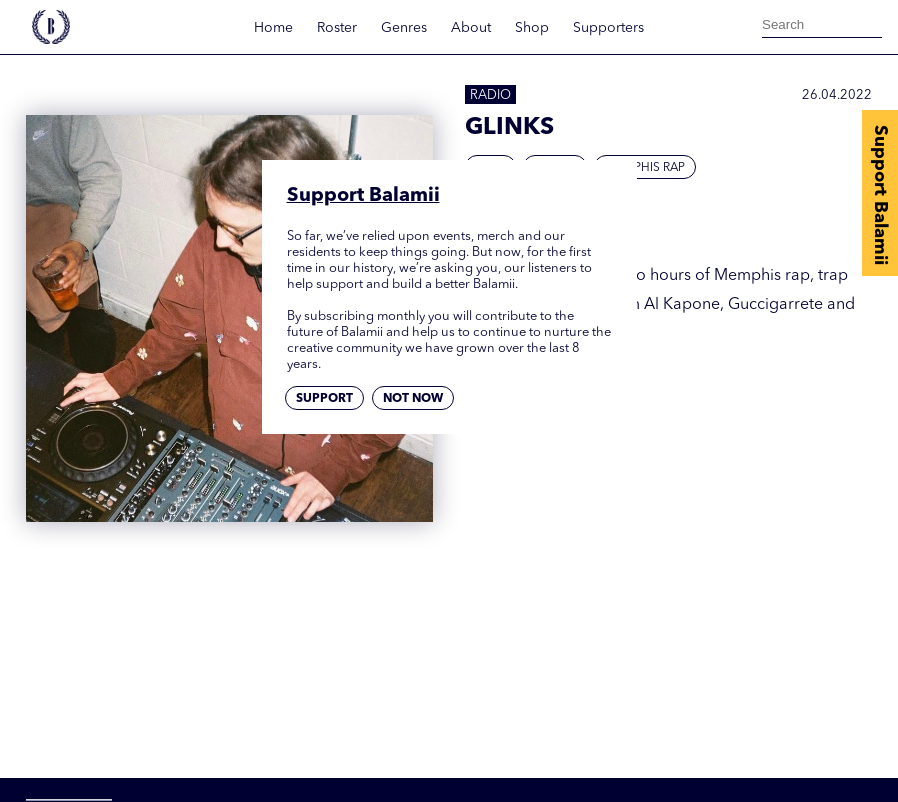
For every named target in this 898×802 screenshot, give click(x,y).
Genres (404, 28)
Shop (532, 28)
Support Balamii (880, 195)
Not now (413, 399)
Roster (337, 28)
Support (324, 399)
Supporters (608, 28)
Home (273, 28)
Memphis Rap (645, 168)
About (471, 28)
